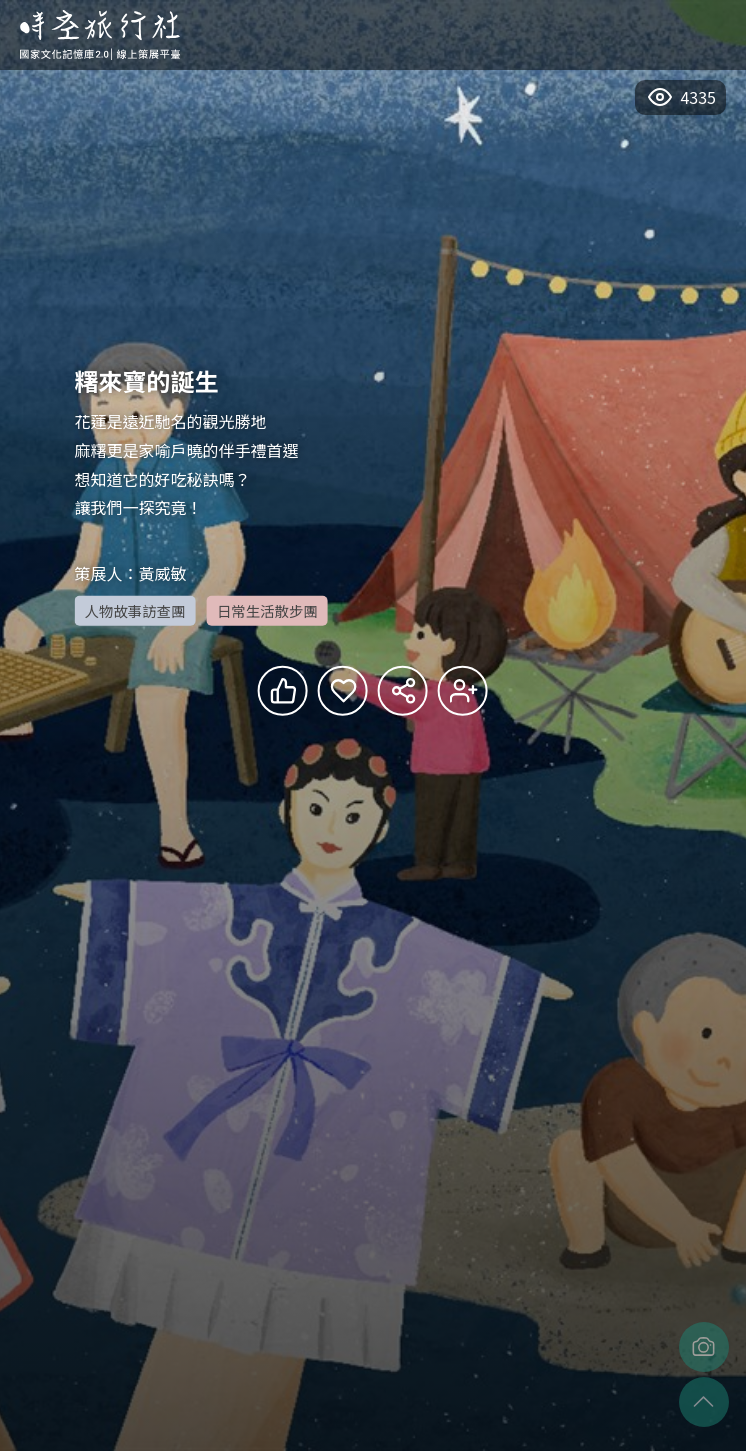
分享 (403, 690)
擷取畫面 (704, 1347)
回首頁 (100, 35)
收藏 (343, 690)
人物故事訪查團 (135, 610)
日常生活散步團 (267, 610)
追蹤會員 (463, 690)
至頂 (704, 1402)
